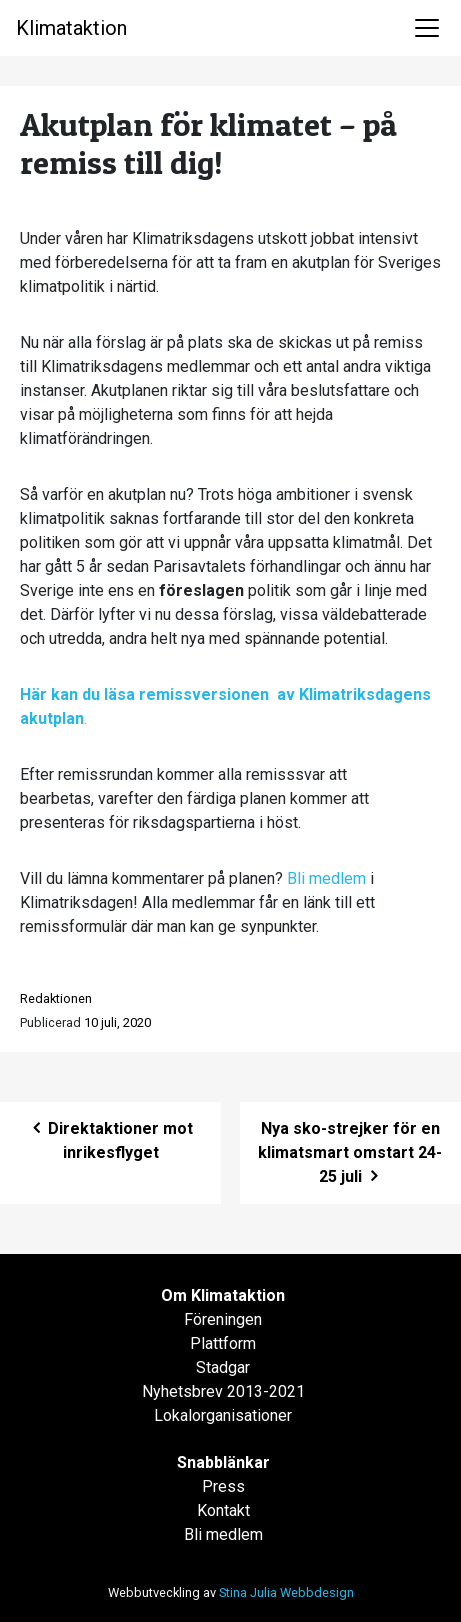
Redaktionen (56, 998)
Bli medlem (326, 878)
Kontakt (223, 1510)
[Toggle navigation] (427, 28)
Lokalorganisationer (223, 1415)
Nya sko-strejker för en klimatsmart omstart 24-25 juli (350, 1152)
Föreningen (223, 1319)
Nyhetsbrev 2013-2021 (223, 1391)
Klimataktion (71, 28)
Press (223, 1486)
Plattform (223, 1343)
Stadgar (223, 1367)
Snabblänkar (223, 1462)
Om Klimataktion (223, 1295)
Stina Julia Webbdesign (286, 1592)
